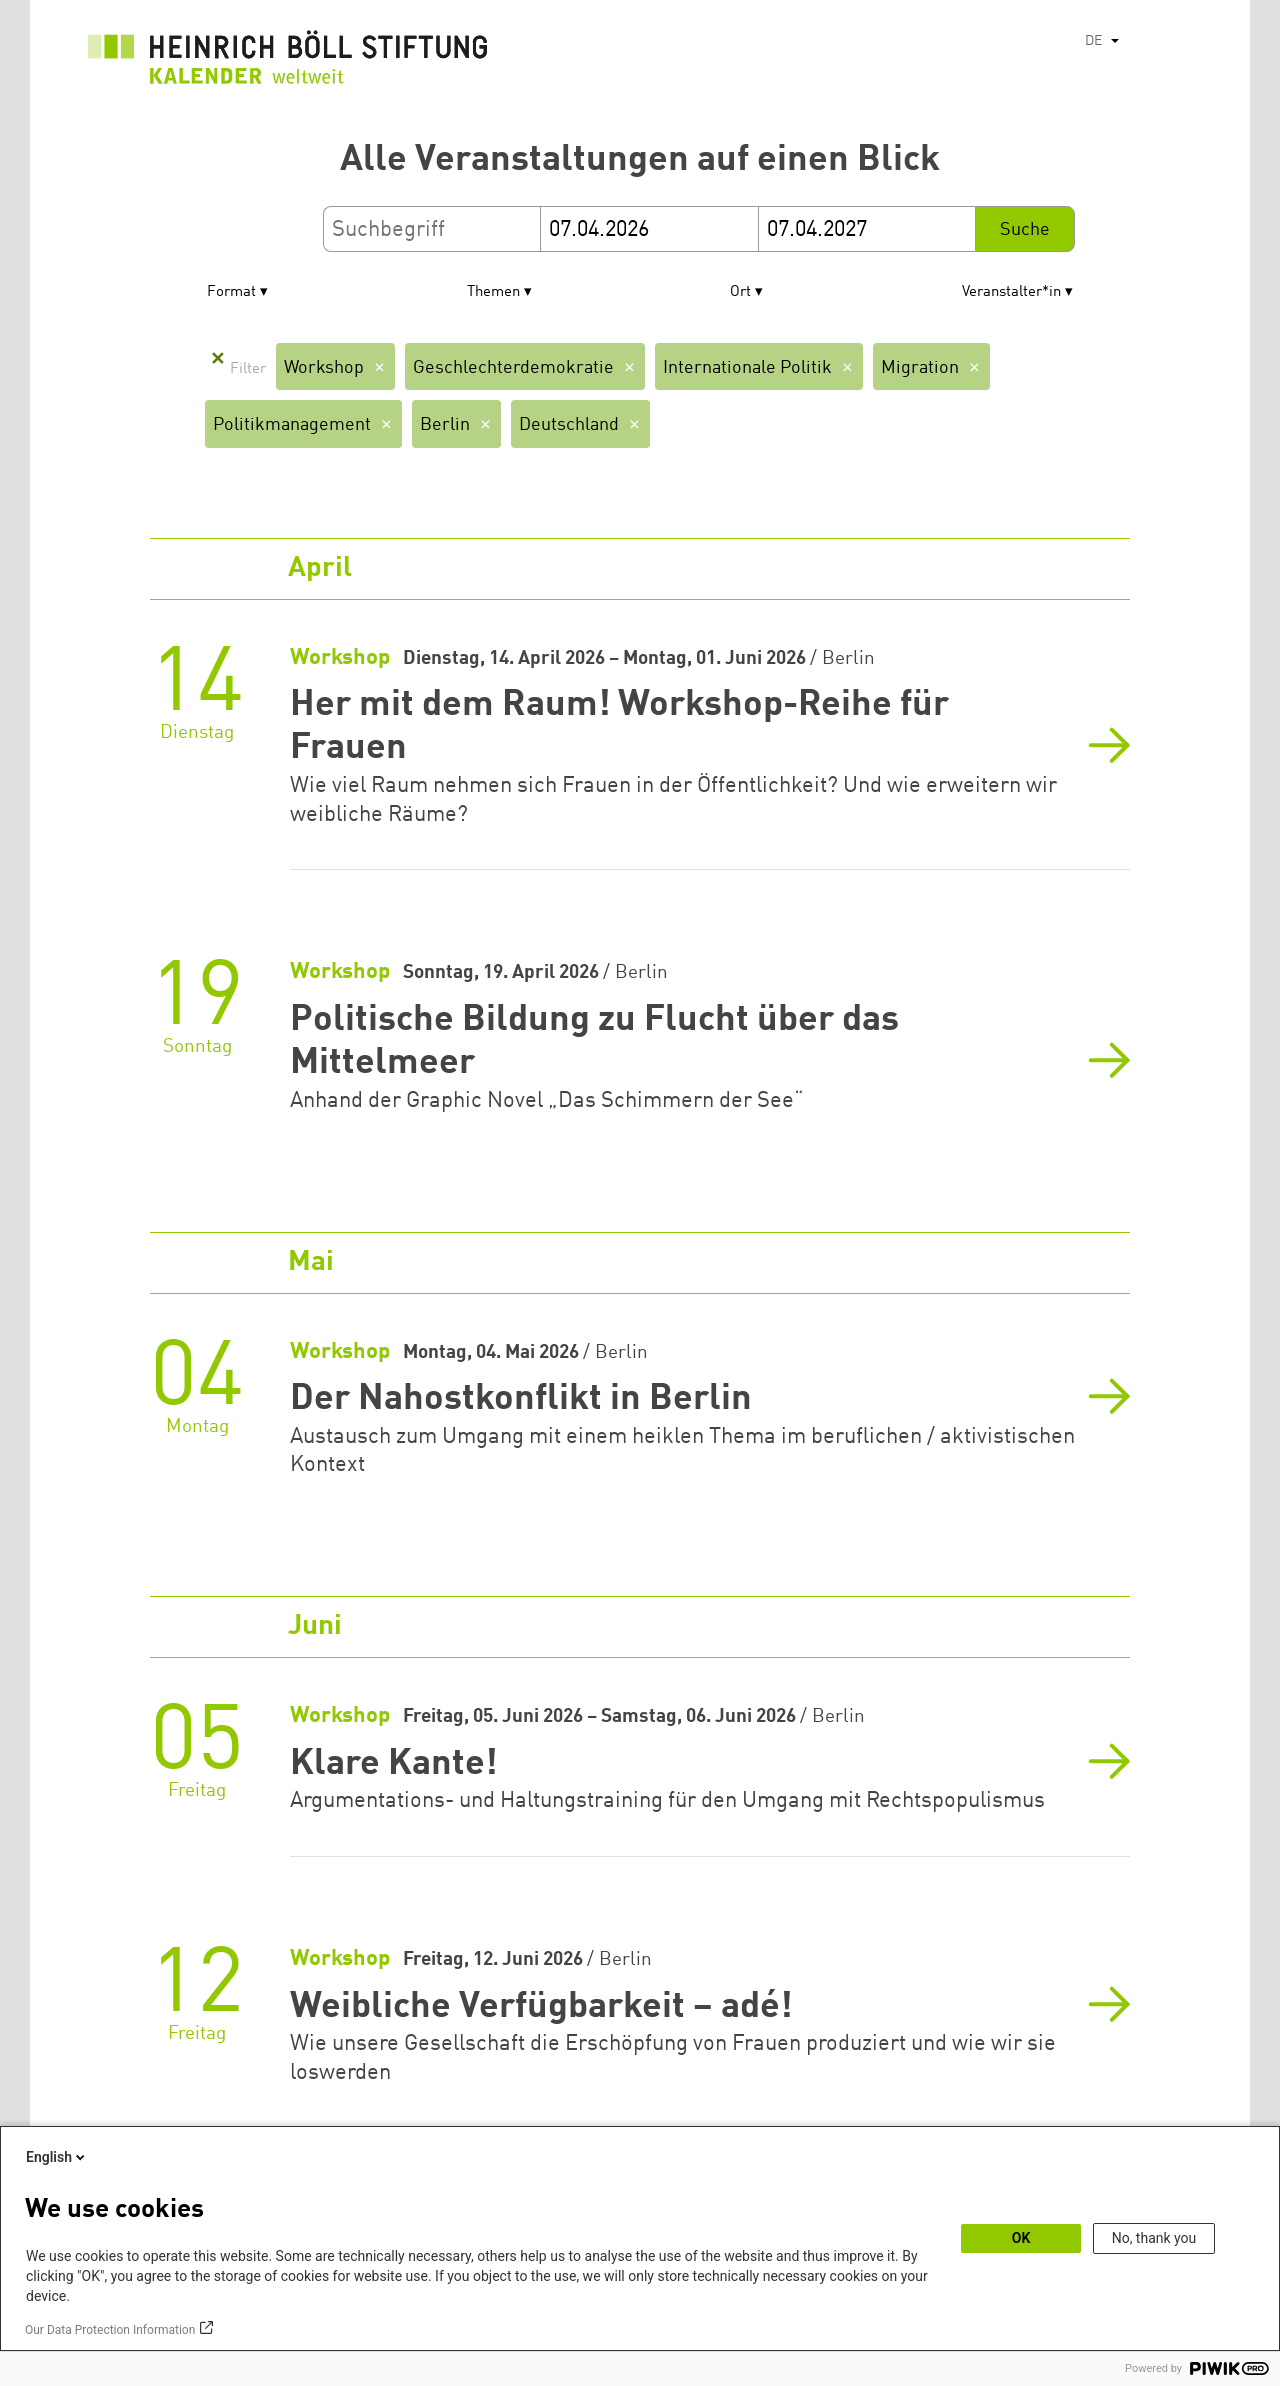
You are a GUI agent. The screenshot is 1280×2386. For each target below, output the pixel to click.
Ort (740, 292)
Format (231, 292)
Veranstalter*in (1011, 292)
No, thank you (1154, 2238)
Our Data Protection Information (110, 2330)
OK (1021, 2238)
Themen (493, 292)
